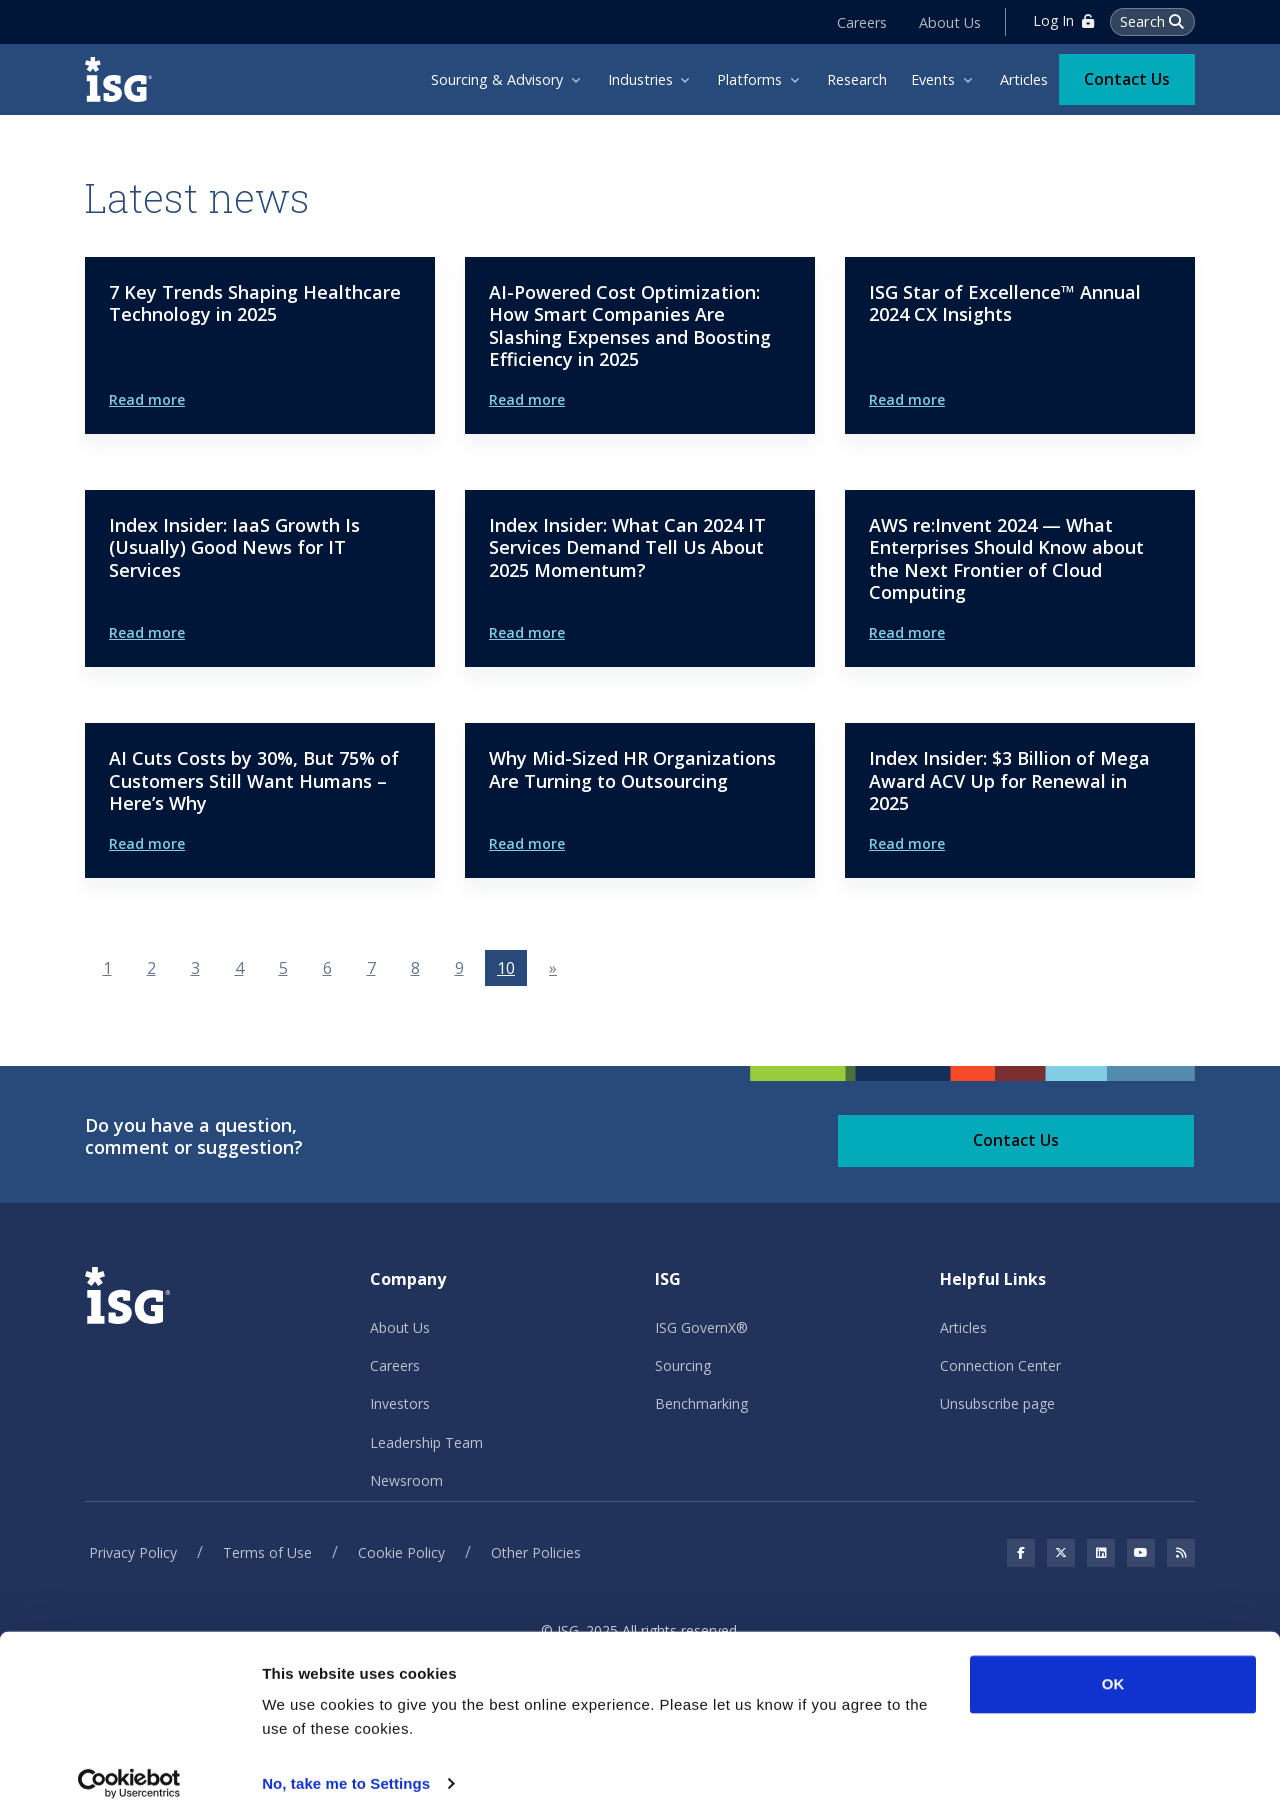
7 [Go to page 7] (371, 968)
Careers (861, 21)
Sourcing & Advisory (497, 79)
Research (857, 79)
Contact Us (1127, 78)
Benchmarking (701, 1403)
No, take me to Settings (346, 1775)
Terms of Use (267, 1552)
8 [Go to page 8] (415, 968)
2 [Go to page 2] (151, 968)
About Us (949, 21)
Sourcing (683, 1365)
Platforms (749, 79)
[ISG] (125, 79)
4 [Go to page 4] (239, 968)
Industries (640, 79)
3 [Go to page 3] (195, 968)
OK (1113, 1676)
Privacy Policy (133, 1552)
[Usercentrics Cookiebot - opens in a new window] (129, 1776)
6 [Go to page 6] (327, 968)
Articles (1024, 79)
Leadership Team (426, 1442)
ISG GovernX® (701, 1327)
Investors (400, 1403)
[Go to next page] (553, 968)
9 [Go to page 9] (459, 968)
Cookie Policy (401, 1552)
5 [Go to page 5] (283, 968)
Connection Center (1000, 1365)
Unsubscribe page (997, 1403)
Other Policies (536, 1552)
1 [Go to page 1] (107, 968)
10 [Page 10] (506, 968)
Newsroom (406, 1480)
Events (933, 79)
